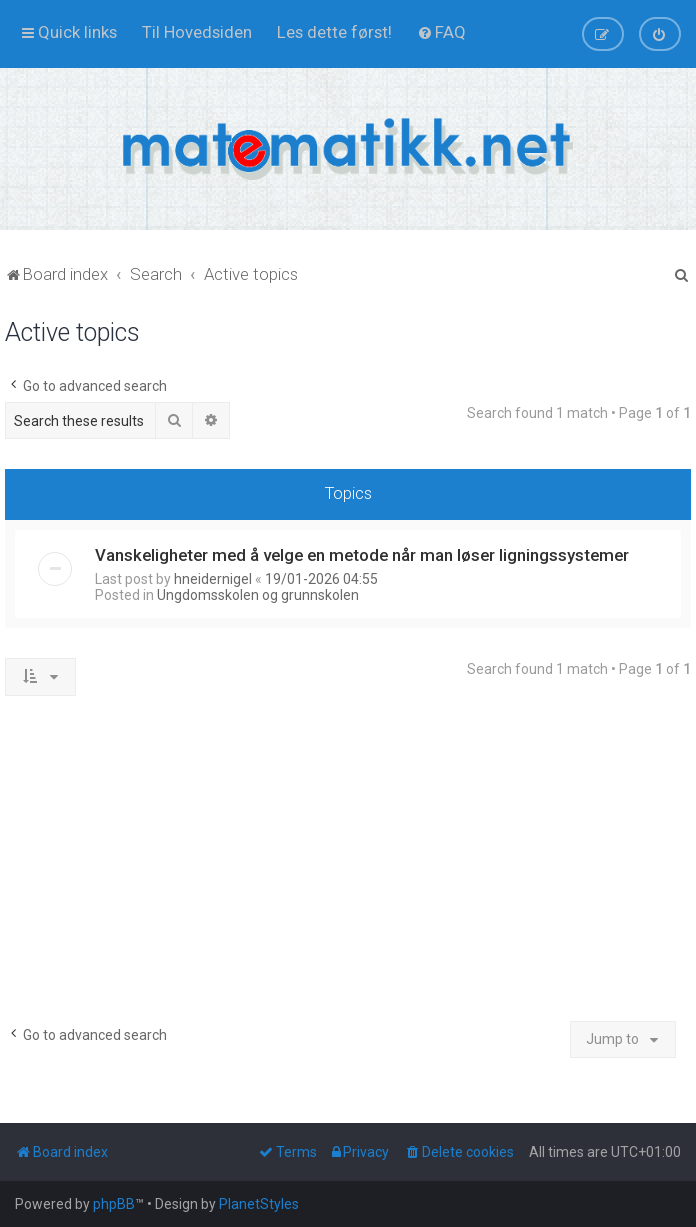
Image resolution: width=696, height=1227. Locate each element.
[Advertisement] (348, 866)
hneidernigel (213, 579)
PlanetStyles (259, 1204)
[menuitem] (197, 32)
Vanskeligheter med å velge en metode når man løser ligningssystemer (362, 555)
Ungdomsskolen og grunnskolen (258, 595)
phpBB (114, 1204)
